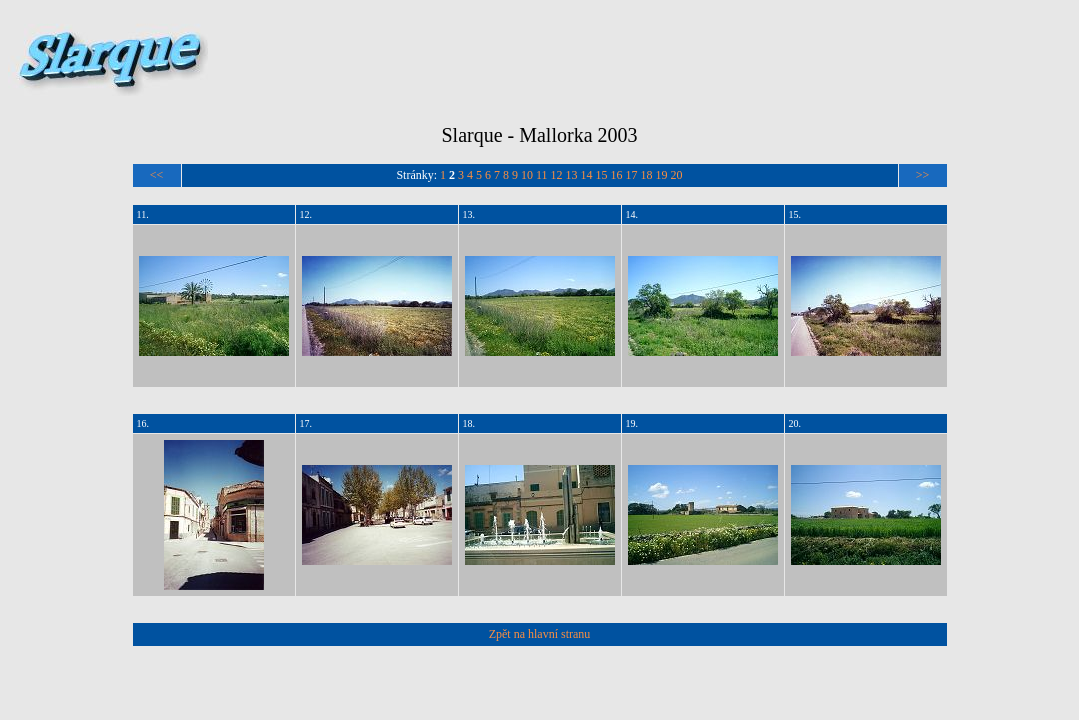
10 (527, 175)
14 (587, 175)
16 (617, 175)
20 (677, 175)
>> (923, 175)
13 (572, 175)
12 (557, 175)
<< (157, 175)
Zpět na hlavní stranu (540, 634)
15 (602, 175)
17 (632, 175)
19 (662, 175)
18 (647, 175)
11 (542, 175)
